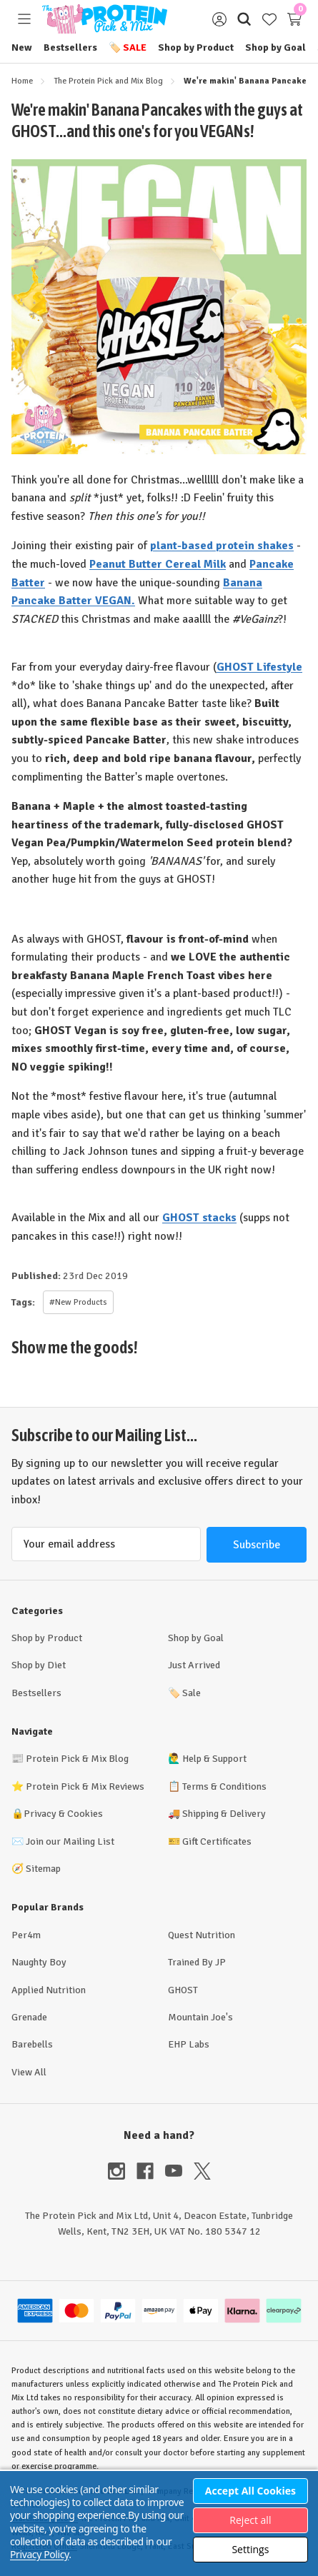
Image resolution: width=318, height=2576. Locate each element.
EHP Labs (188, 2044)
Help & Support (214, 1759)
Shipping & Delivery (224, 1814)
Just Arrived (194, 1665)
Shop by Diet (38, 1665)
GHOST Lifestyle (259, 667)
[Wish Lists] (269, 19)
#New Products (78, 1302)
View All (28, 2072)
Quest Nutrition (201, 1935)
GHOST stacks (199, 1218)
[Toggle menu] (23, 19)
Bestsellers (70, 47)
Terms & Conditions (224, 1786)
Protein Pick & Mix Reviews (85, 1786)
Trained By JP (197, 1962)
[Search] (244, 19)
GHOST (183, 1990)
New (21, 47)
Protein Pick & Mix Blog (77, 1759)
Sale (127, 47)
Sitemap (43, 1869)
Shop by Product (196, 47)
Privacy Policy (39, 2554)
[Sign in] (219, 19)
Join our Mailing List (70, 1841)
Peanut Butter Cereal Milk (157, 564)
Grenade (29, 2017)
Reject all (250, 2520)
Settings (250, 2549)
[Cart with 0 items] (294, 19)
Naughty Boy (38, 1962)
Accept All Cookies (250, 2490)
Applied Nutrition (48, 1990)
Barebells (32, 2044)
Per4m (26, 1935)
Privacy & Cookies (63, 1814)
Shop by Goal (275, 47)
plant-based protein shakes (222, 545)
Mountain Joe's (200, 2017)
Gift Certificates (217, 1841)
